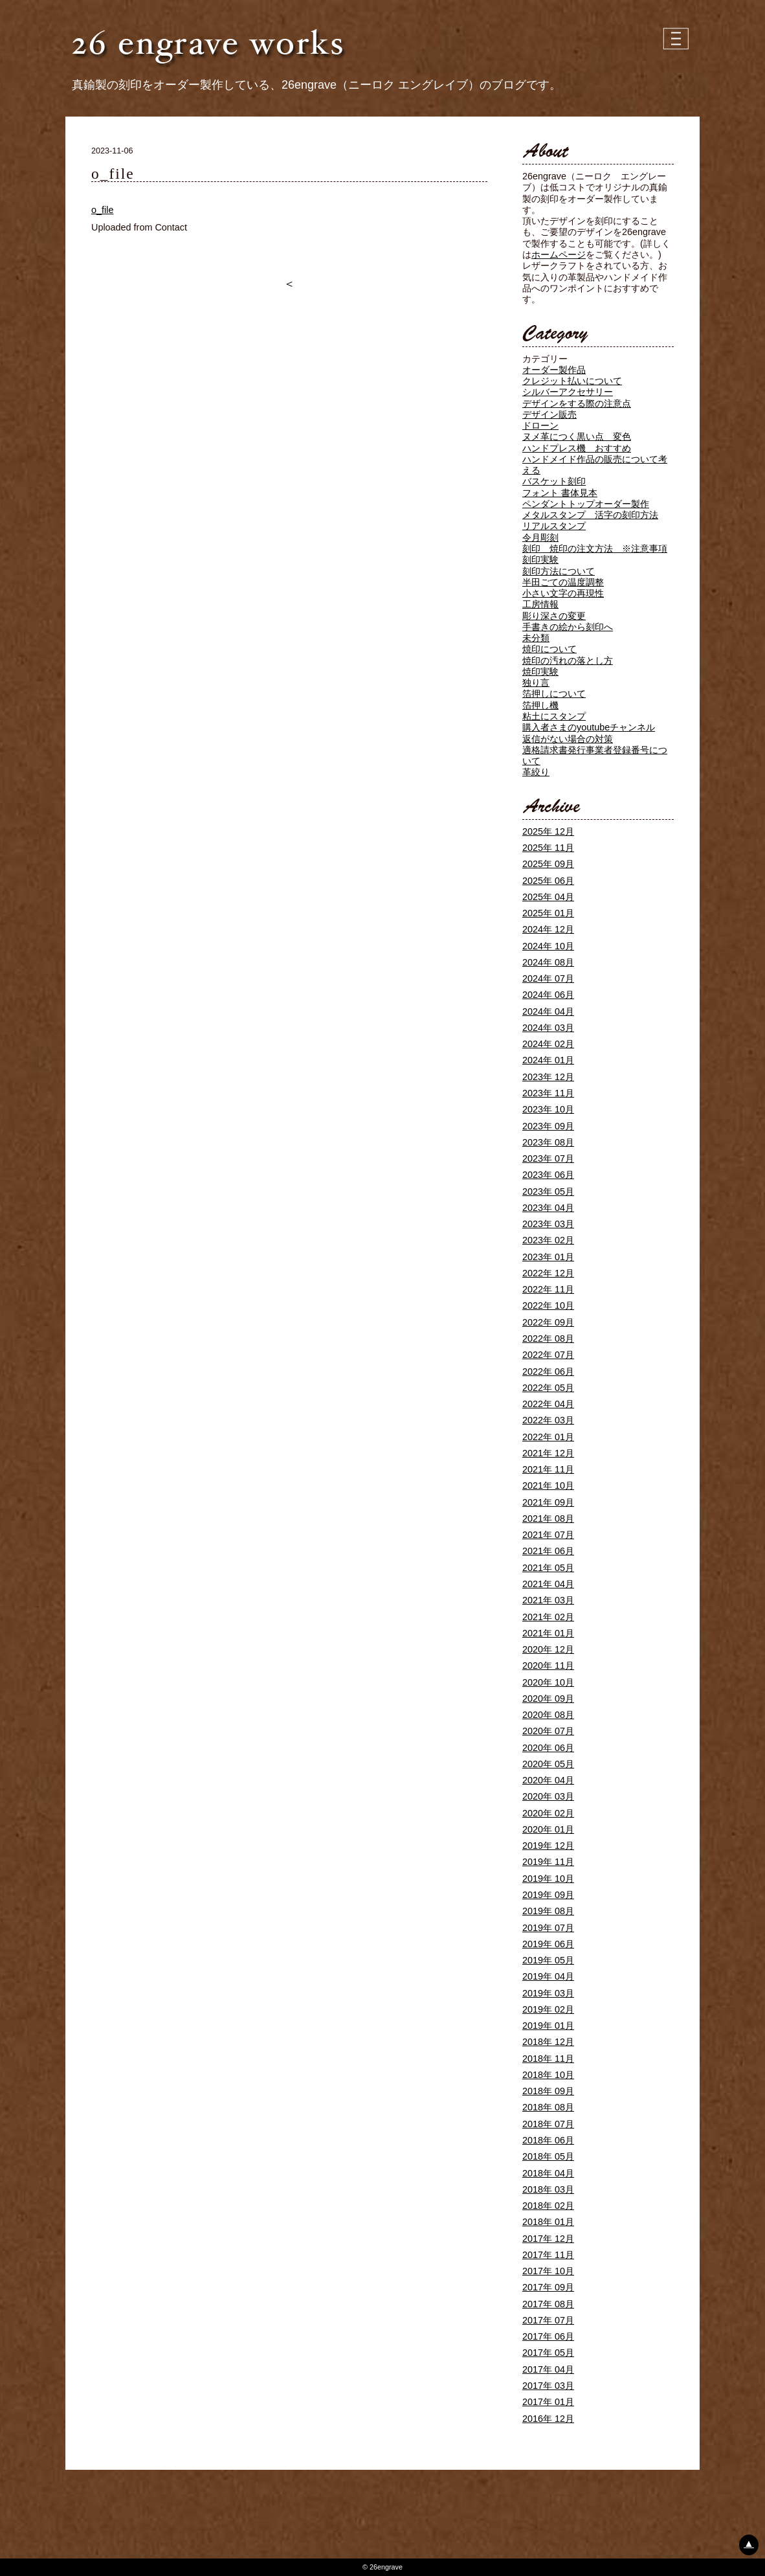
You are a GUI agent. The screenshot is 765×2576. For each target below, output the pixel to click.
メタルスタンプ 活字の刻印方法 (590, 515)
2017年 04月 (548, 2369)
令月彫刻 (540, 537)
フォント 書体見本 (559, 493)
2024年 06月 (548, 994)
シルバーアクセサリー (567, 392)
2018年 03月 (548, 2189)
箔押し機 (540, 705)
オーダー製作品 (554, 370)
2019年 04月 (548, 1976)
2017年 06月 (548, 2336)
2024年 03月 (548, 1027)
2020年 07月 (548, 1731)
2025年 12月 (548, 831)
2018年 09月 (548, 2091)
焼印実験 (540, 671)
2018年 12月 (548, 2042)
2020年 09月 (548, 1698)
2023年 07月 (548, 1158)
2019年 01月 (548, 2025)
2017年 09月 (548, 2287)
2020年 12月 (548, 1649)
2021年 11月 (548, 1469)
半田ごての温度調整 (563, 582)
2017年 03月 (548, 2385)
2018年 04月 (548, 2173)
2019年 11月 (548, 1862)
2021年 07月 (548, 1535)
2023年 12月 (548, 1077)
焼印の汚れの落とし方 (567, 660)
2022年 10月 (548, 1305)
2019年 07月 (548, 1928)
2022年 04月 (548, 1404)
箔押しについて (554, 693)
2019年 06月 (548, 1944)
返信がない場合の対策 (567, 739)
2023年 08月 (548, 1142)
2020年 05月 (548, 1764)
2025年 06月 (548, 881)
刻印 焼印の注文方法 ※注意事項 (594, 548)
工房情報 (540, 604)
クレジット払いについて (572, 381)
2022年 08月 (548, 1338)
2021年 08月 (548, 1518)
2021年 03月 (548, 1600)
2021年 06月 (548, 1551)
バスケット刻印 (554, 481)
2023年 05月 (548, 1191)
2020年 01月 (548, 1829)
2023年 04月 (548, 1208)
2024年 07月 (548, 978)
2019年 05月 (548, 1960)
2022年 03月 (548, 1420)
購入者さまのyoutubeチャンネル (588, 727)
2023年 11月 (548, 1093)
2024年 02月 (548, 1044)
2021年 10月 (548, 1485)
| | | (677, 38)
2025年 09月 (548, 864)
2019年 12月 (548, 1845)
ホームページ (558, 254)
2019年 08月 (548, 1911)
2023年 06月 (548, 1174)
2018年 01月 (548, 2222)
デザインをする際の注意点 (576, 403)
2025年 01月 (548, 913)
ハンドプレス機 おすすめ (576, 448)
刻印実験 (540, 559)
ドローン (540, 425)
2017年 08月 (548, 2304)
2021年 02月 (548, 1617)
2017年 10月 (548, 2271)
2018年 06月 (548, 2140)
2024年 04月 (548, 1011)
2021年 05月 (548, 1568)
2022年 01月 (548, 1437)
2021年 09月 (548, 1502)
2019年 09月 (548, 1895)
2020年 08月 (548, 1715)
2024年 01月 (548, 1060)
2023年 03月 (548, 1224)
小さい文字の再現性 (563, 593)
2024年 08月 (548, 962)
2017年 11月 (548, 2255)
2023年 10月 (548, 1109)
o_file (102, 210)
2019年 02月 (548, 2009)
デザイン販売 (549, 414)
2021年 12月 (548, 1453)
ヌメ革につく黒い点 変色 (576, 436)
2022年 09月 (548, 1322)
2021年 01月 (548, 1633)
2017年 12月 (548, 2238)
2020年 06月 (548, 1748)
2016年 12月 (548, 2418)
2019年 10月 (548, 1878)
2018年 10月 (548, 2075)
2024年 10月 (548, 946)
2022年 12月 (548, 1273)
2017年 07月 (548, 2320)
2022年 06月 (548, 1371)
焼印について (549, 649)
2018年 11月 (548, 2058)
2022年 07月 (548, 1355)
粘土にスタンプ (554, 716)
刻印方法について (558, 571)
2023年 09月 (548, 1126)
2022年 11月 (548, 1289)
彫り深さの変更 (554, 616)
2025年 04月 (548, 897)
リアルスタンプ (554, 526)
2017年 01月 (548, 2402)
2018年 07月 (548, 2124)
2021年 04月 (548, 1584)
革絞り (535, 772)
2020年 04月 (548, 1780)
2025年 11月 (548, 847)
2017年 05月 (548, 2352)
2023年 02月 (548, 1240)
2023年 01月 (548, 1257)
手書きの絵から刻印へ (567, 627)
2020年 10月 (548, 1682)
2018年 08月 (548, 2107)
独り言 (535, 682)
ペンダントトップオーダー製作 (585, 504)
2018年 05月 (548, 2156)
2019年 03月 (548, 1993)
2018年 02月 (548, 2205)
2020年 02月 (548, 1813)
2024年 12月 (548, 929)
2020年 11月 (548, 1665)
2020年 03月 (548, 1796)
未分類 (535, 638)
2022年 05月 (548, 1388)
